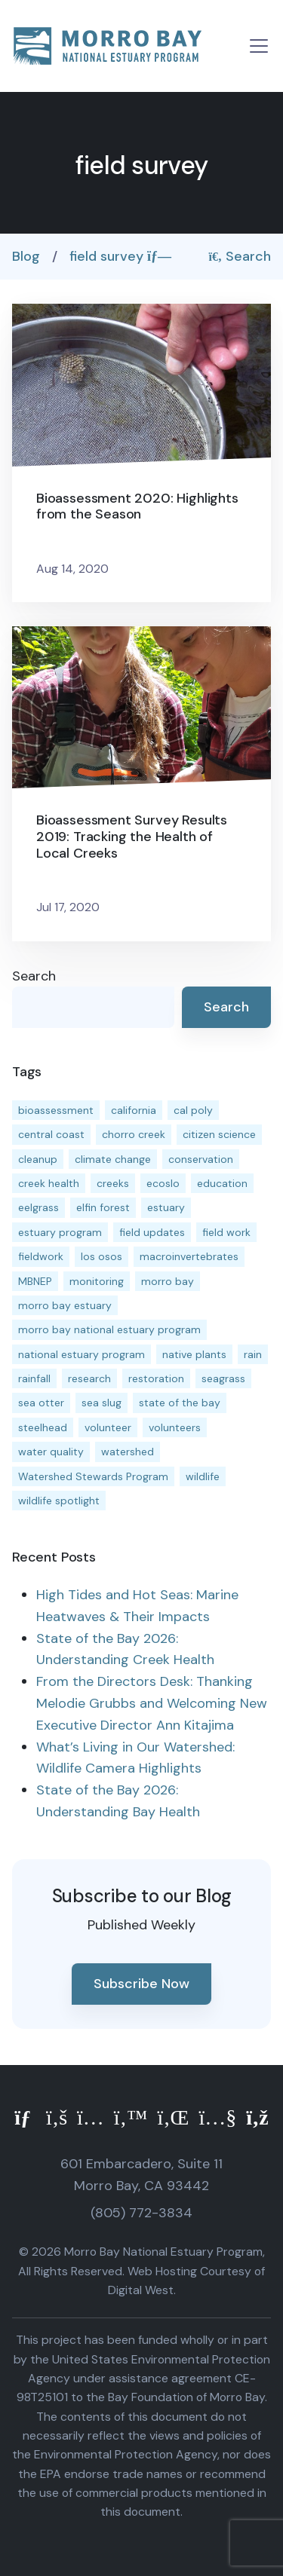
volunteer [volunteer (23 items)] (108, 1427)
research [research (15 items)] (89, 1378)
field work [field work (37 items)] (226, 1232)
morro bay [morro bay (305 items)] (167, 1281)
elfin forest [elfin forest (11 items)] (103, 1207)
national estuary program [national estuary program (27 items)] (81, 1354)
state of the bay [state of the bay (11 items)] (179, 1402)
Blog (26, 256)
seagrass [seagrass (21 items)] (223, 1378)
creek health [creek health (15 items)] (48, 1183)
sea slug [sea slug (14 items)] (102, 1402)
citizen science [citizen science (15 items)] (219, 1134)
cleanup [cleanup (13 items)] (37, 1159)
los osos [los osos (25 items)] (101, 1256)
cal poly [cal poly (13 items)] (193, 1110)
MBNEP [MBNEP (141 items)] (35, 1281)
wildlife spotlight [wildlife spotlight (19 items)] (59, 1500)
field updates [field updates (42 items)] (152, 1232)
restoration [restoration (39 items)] (156, 1378)
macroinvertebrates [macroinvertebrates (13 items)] (189, 1256)
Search (240, 256)
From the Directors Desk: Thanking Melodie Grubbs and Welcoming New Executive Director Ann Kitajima (151, 1703)
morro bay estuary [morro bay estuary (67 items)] (65, 1305)
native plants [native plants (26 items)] (194, 1354)
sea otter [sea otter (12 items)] (41, 1402)
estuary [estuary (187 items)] (166, 1207)
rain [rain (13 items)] (253, 1354)
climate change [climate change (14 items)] (113, 1159)
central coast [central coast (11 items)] (51, 1134)
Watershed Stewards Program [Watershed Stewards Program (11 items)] (93, 1476)
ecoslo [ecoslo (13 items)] (163, 1183)
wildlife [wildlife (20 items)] (203, 1476)
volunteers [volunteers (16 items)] (175, 1427)
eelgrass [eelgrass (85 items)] (38, 1207)
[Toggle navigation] (259, 46)
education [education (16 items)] (222, 1183)
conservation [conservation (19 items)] (200, 1159)
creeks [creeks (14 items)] (113, 1183)
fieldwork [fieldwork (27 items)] (40, 1256)
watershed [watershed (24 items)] (127, 1451)
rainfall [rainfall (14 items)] (34, 1378)
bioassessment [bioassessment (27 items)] (56, 1110)
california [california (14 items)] (133, 1110)
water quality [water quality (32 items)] (51, 1451)
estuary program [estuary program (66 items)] (60, 1232)
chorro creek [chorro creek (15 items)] (133, 1134)
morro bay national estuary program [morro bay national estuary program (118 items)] (109, 1329)
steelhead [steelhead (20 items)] (42, 1427)
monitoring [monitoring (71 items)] (96, 1281)
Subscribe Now (141, 1984)
